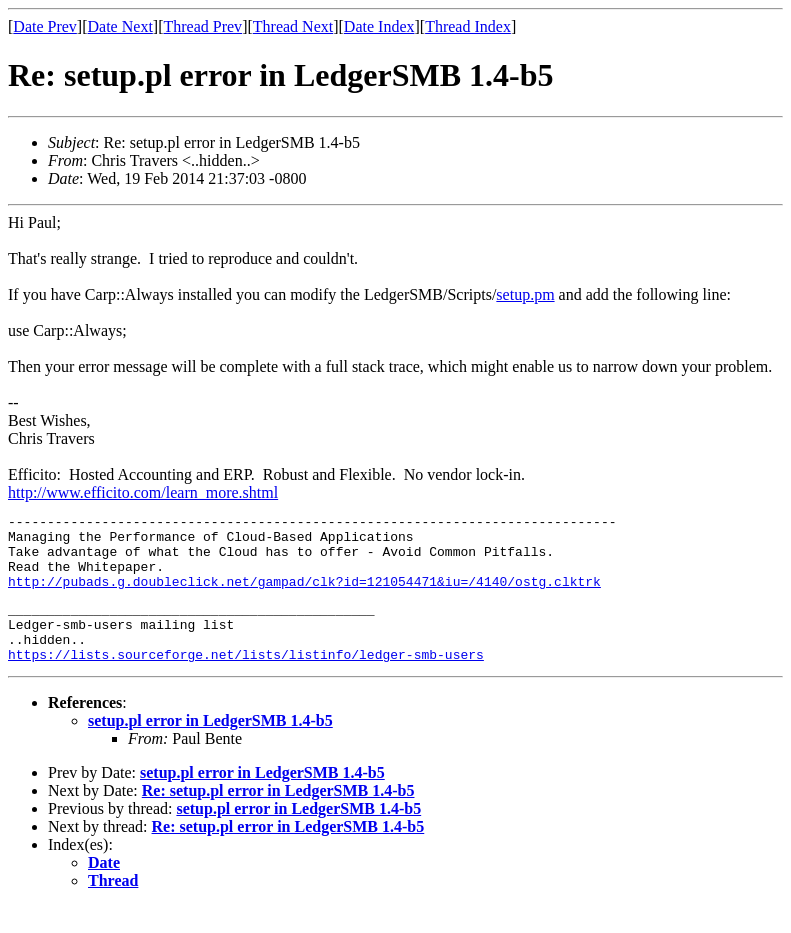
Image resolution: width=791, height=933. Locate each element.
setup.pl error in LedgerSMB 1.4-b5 (210, 747)
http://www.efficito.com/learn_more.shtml (143, 492)
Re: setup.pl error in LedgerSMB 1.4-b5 (278, 817)
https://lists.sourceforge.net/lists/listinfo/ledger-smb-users (246, 681)
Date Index (379, 26)
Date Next (120, 26)
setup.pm (525, 294)
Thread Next (293, 26)
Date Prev (45, 26)
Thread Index (468, 26)
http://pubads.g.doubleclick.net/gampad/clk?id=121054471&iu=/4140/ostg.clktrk (304, 596)
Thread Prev (202, 26)
